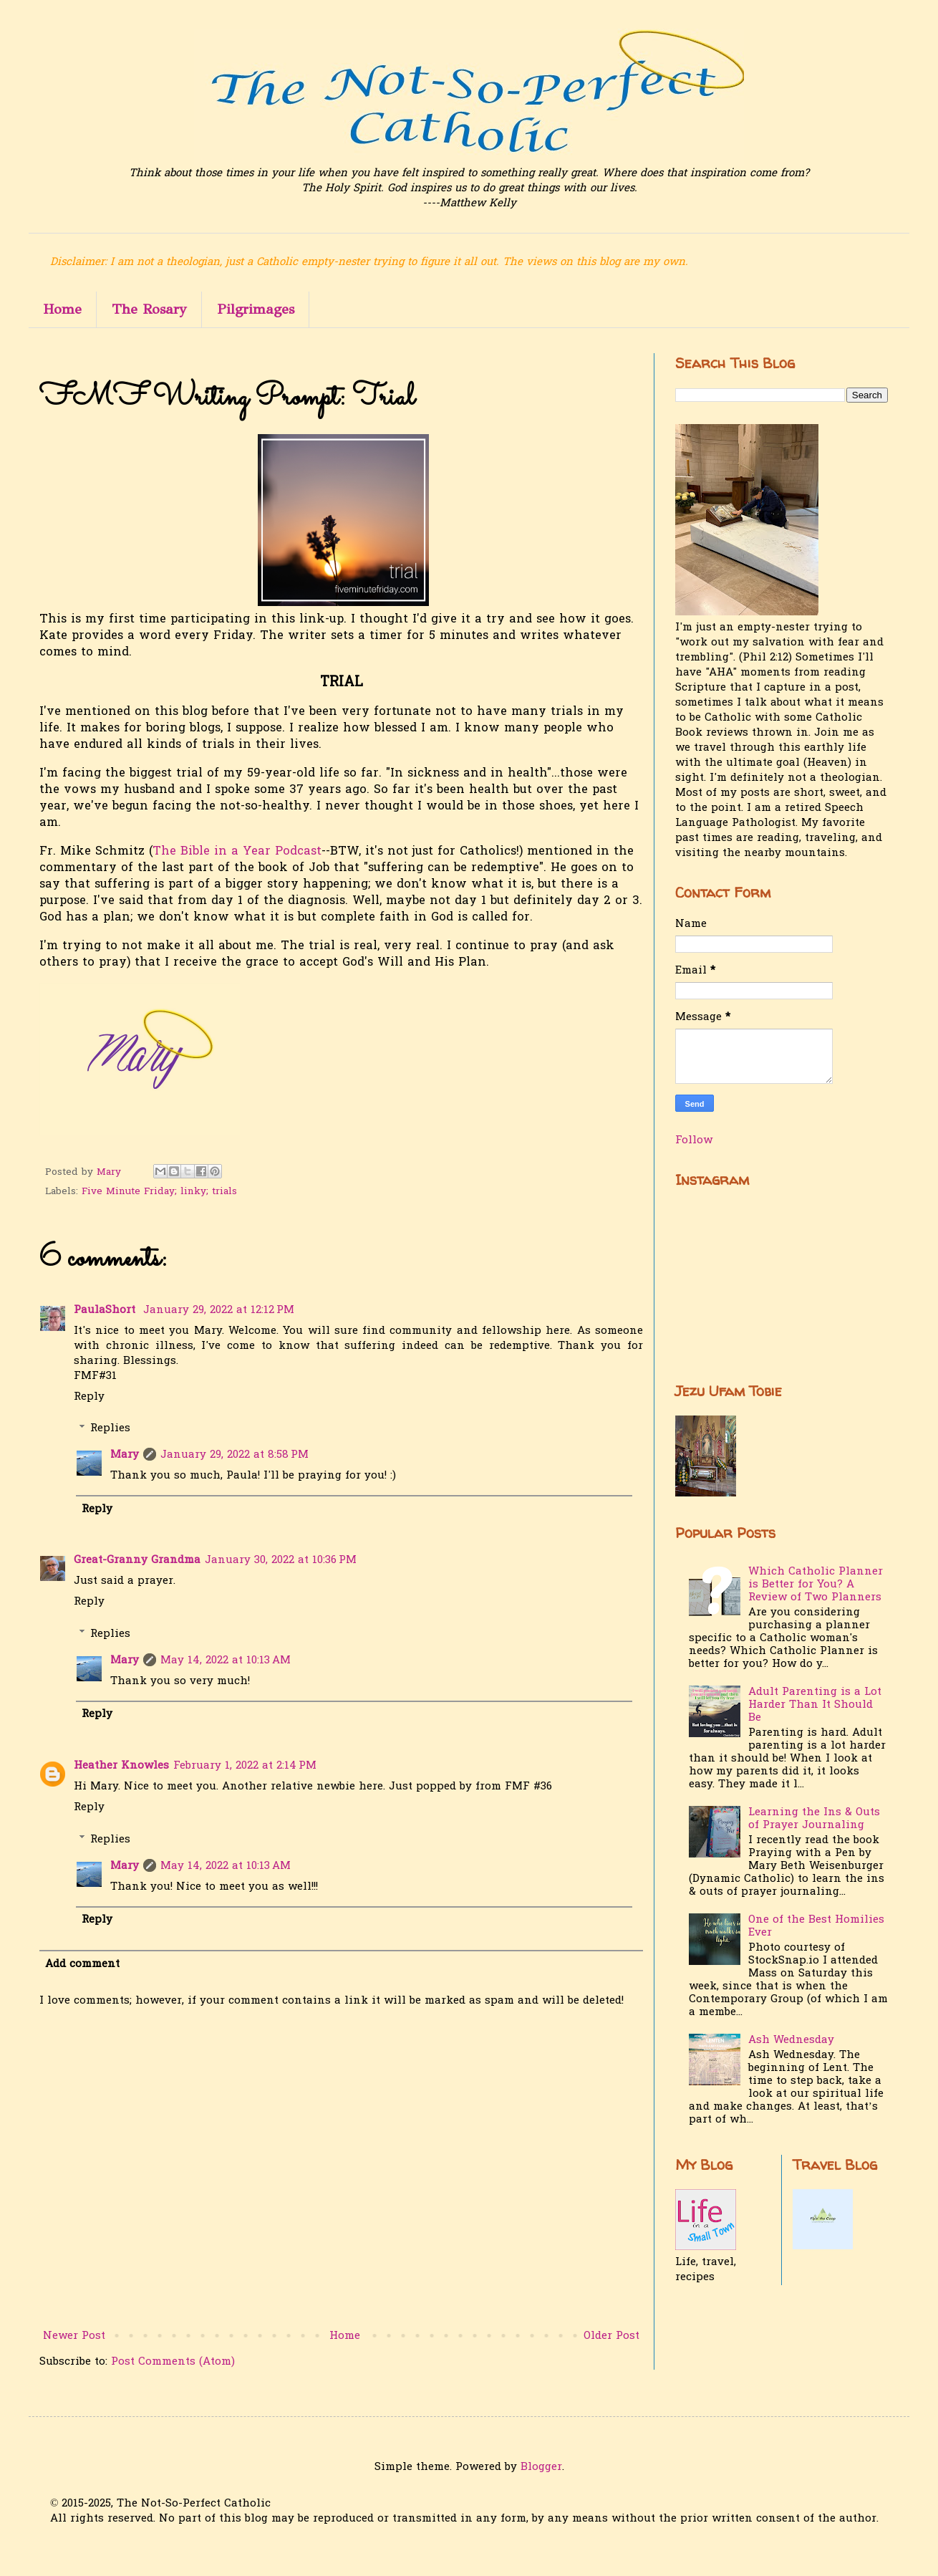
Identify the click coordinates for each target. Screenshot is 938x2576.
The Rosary (149, 309)
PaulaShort (106, 1310)
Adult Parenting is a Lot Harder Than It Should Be (814, 1705)
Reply (89, 1397)
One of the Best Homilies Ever (816, 1926)
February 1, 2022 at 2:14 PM (244, 1766)
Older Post (611, 2336)
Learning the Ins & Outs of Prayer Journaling (814, 1818)
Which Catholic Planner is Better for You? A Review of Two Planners (815, 1584)
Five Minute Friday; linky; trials (159, 1192)
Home (62, 309)
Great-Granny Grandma (137, 1560)
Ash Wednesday (791, 2040)
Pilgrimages (255, 309)
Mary (124, 1455)
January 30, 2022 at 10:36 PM (281, 1560)
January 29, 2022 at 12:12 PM (218, 1310)
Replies (110, 1428)
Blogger (541, 2467)
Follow (693, 1140)
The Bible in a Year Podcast (237, 851)
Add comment (82, 1964)
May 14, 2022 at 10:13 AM (225, 1660)
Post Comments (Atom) (173, 2362)
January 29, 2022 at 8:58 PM (234, 1455)
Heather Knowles (121, 1766)
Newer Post (74, 2336)
